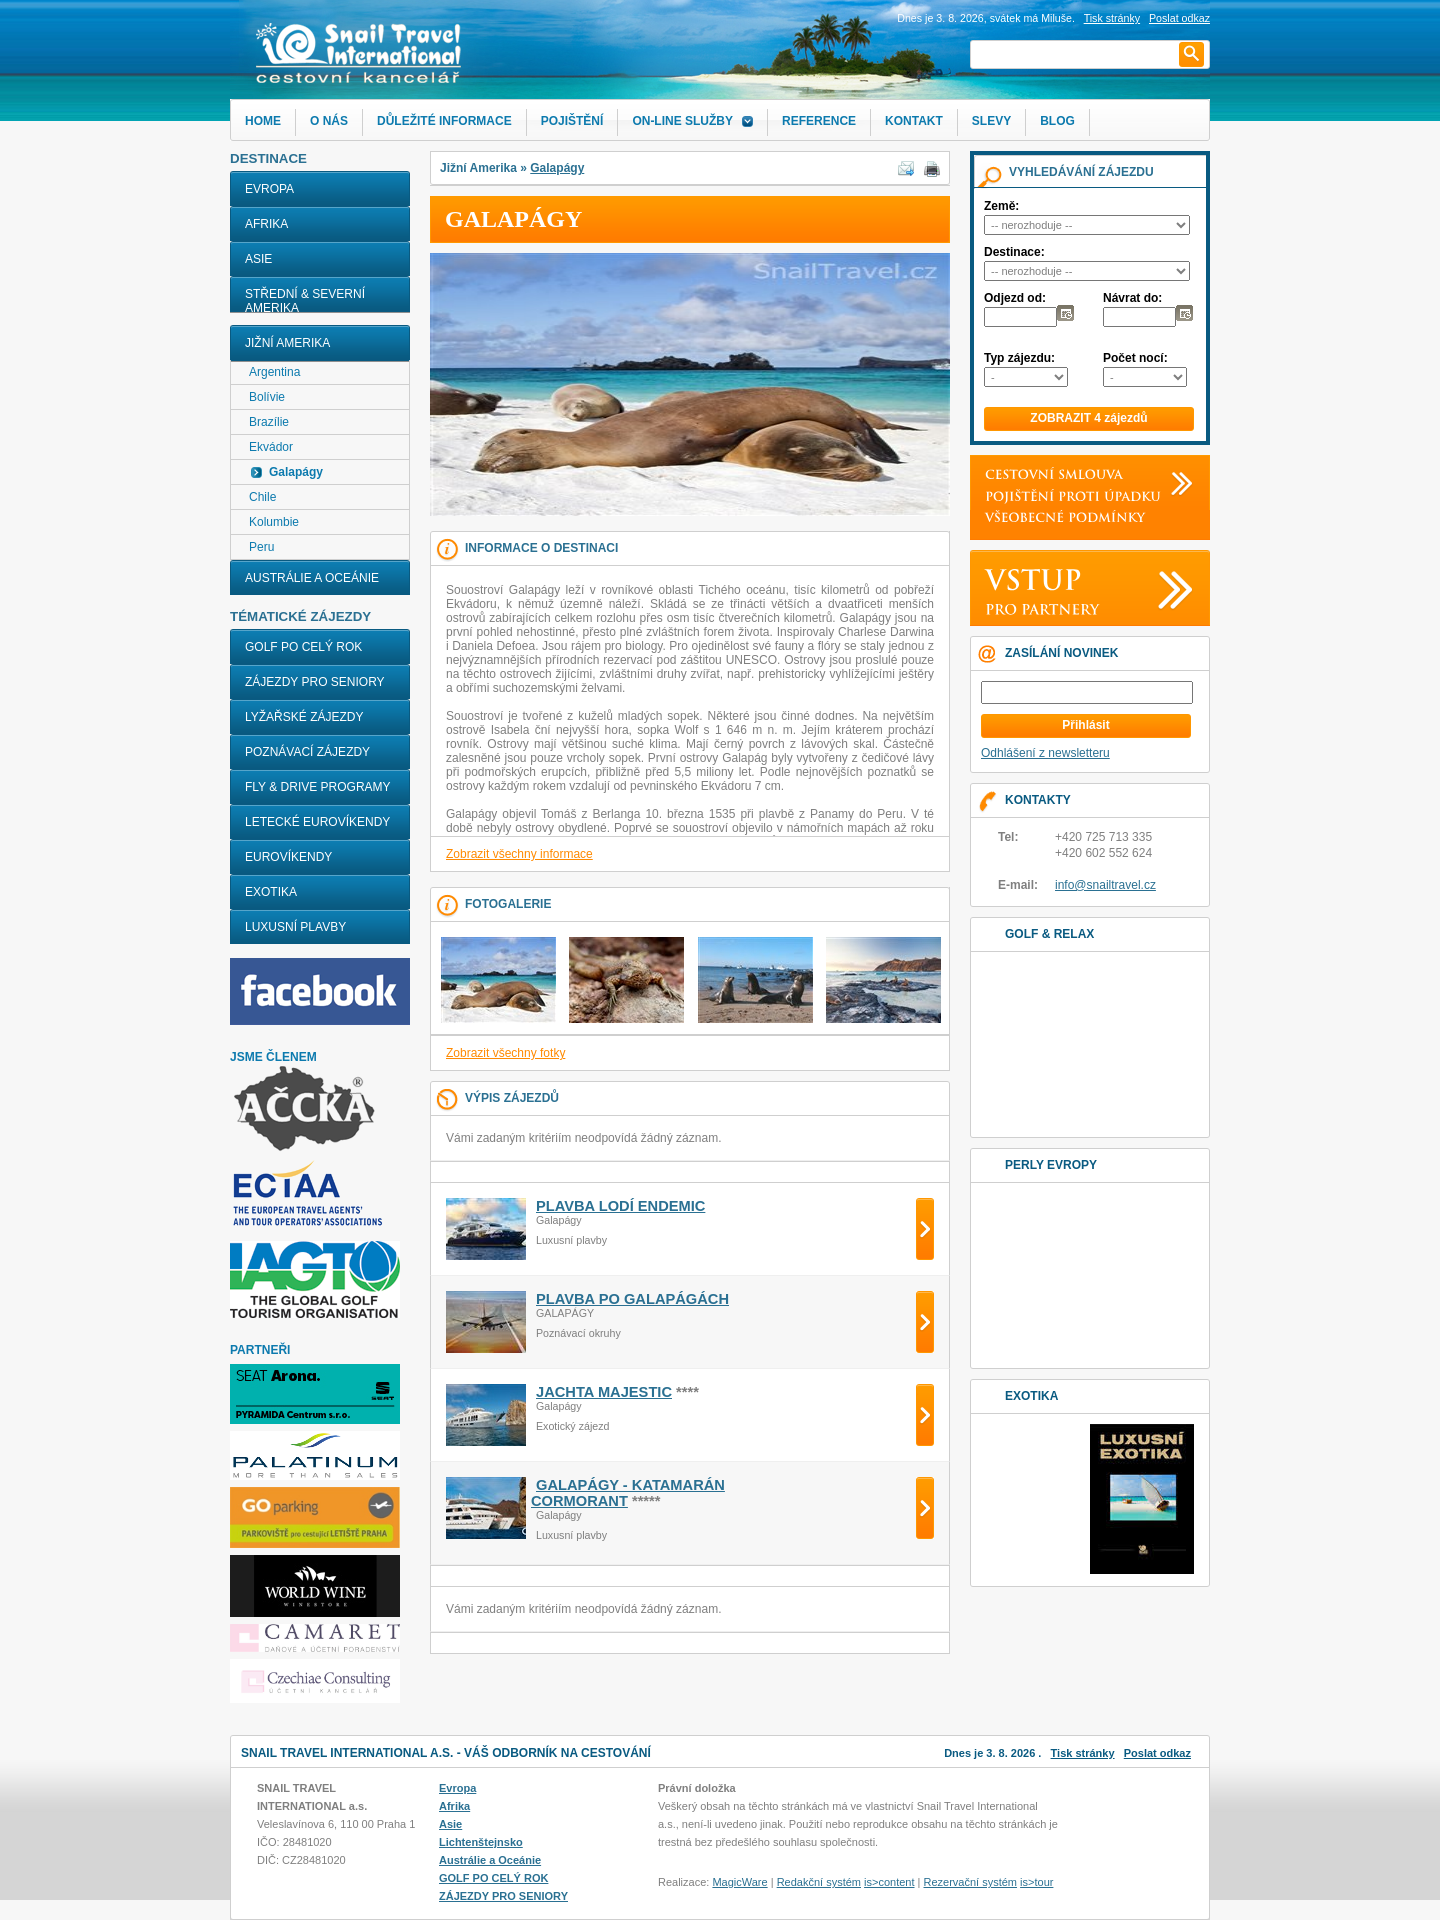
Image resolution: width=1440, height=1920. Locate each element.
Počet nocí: (1135, 358)
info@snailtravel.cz (1105, 885)
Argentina (274, 372)
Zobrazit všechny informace (519, 854)
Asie (258, 259)
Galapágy (557, 168)
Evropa (269, 189)
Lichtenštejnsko (481, 1842)
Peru (261, 547)
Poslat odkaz (1157, 1753)
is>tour (1036, 1882)
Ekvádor (271, 447)
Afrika (266, 224)
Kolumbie (274, 522)
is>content (889, 1882)
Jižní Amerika (287, 343)
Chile (262, 497)
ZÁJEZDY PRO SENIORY (315, 682)
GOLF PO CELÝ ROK (303, 647)
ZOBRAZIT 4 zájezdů (1088, 418)
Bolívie (267, 397)
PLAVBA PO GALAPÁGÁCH (632, 1299)
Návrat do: (1132, 298)
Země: (1001, 206)
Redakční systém (819, 1882)
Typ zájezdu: (1019, 358)
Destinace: (1014, 252)
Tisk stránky (1112, 18)
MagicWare (739, 1882)
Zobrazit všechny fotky (505, 1053)
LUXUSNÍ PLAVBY (295, 927)
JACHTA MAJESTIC (604, 1392)
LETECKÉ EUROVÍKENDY (317, 822)
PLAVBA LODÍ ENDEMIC (620, 1206)
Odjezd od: (1015, 298)
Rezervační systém (971, 1882)
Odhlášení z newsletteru (1045, 753)
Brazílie (269, 422)
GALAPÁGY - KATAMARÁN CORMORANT (628, 1493)
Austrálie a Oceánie (312, 578)
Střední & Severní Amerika (305, 301)
